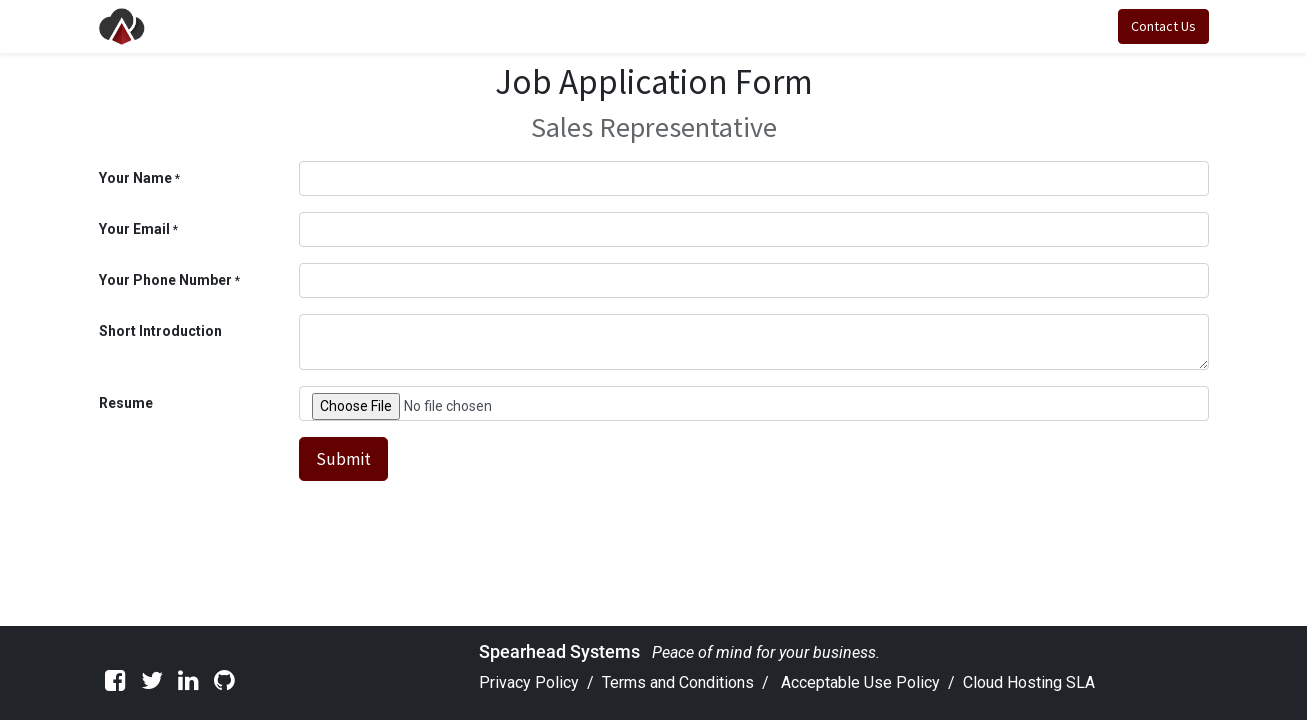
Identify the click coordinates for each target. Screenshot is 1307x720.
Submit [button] (343, 459)
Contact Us (1163, 26)
